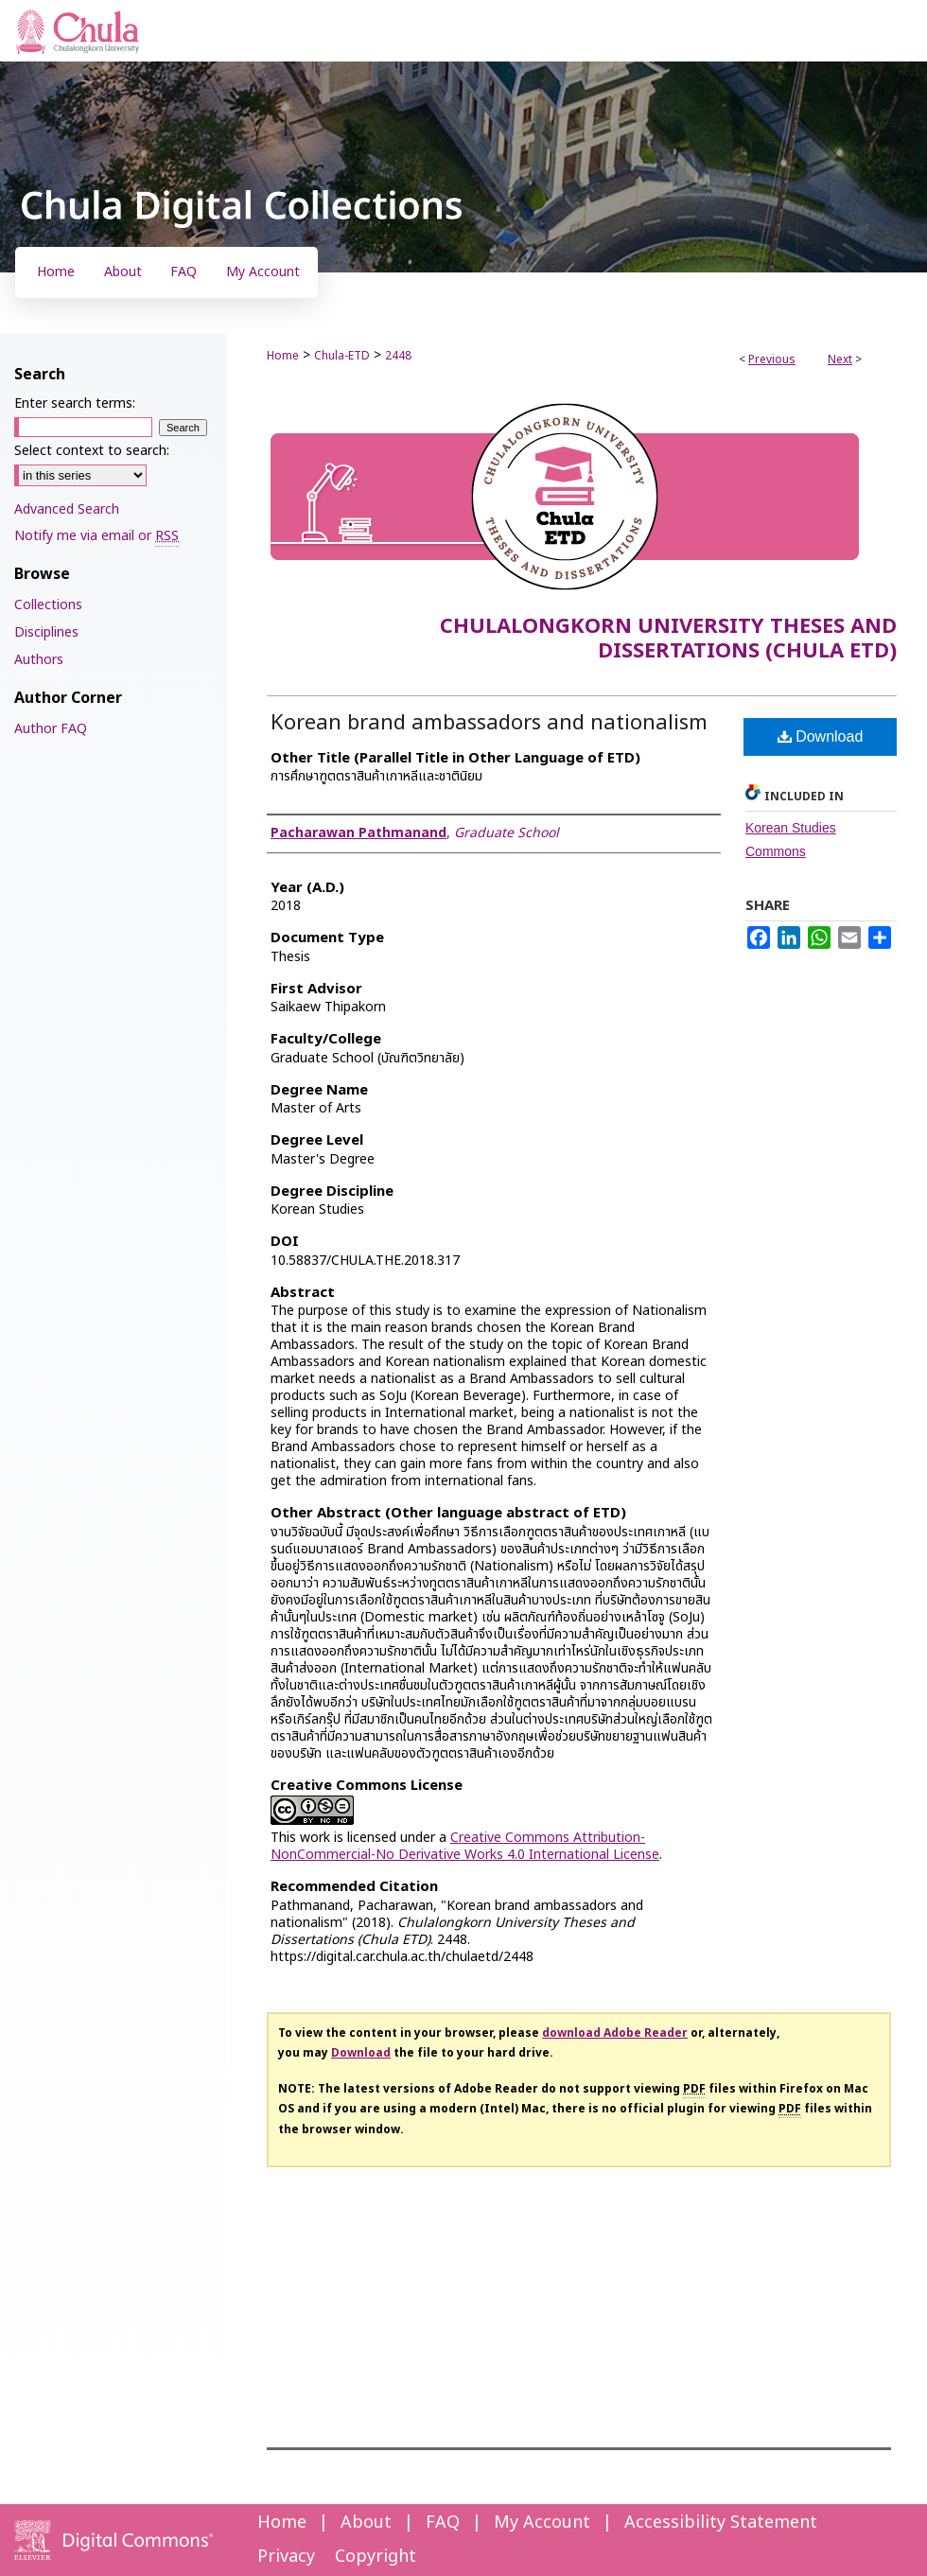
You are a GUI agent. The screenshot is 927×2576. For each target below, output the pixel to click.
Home (283, 355)
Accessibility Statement (720, 2522)
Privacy (286, 2556)
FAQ (443, 2522)
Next (840, 359)
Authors (38, 660)
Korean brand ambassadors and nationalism (489, 723)
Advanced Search (66, 509)
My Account (542, 2522)
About (366, 2522)
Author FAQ (50, 729)
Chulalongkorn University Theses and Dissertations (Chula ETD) (668, 639)
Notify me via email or (96, 536)
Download (821, 736)
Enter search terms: (74, 403)
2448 (398, 355)
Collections (48, 605)
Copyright (375, 2556)
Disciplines (46, 632)
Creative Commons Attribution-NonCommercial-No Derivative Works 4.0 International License (465, 1846)
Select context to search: (91, 451)
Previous (772, 359)
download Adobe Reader (615, 2033)
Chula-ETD (342, 355)
